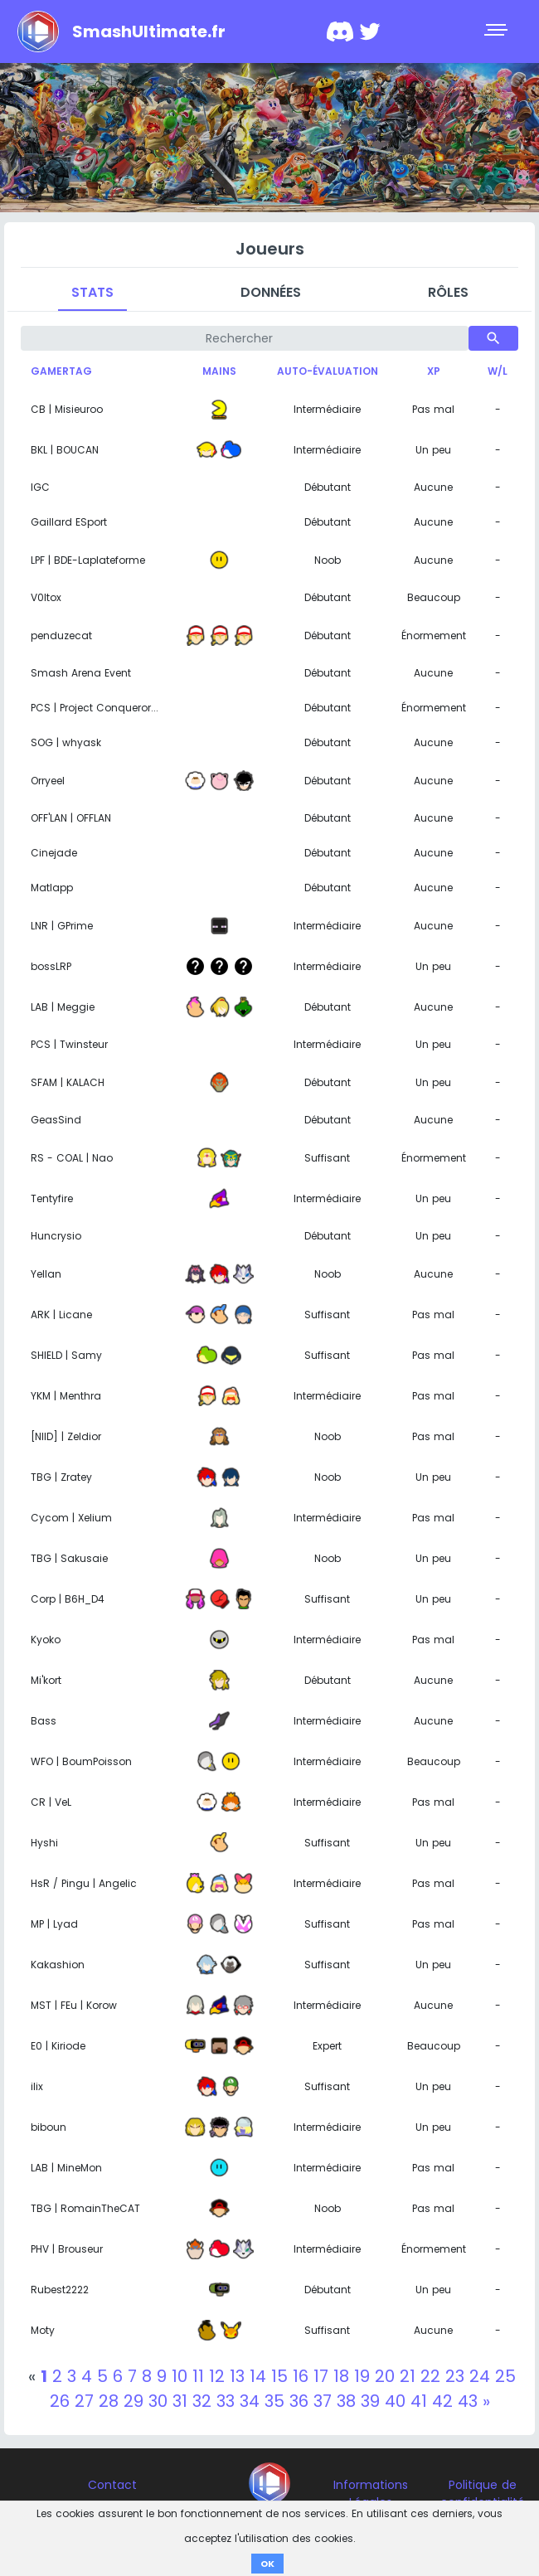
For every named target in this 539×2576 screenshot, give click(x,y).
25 (505, 2376)
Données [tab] (270, 292)
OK (267, 2563)
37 (322, 2401)
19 (362, 2376)
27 (84, 2401)
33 (225, 2401)
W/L (497, 371)
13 (237, 2376)
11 (198, 2376)
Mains (219, 371)
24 (479, 2376)
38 (346, 2401)
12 (217, 2376)
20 (385, 2376)
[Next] (486, 2401)
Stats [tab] (92, 292)
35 (274, 2401)
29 (133, 2401)
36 (298, 2401)
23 (454, 2376)
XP (433, 371)
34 (250, 2401)
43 (468, 2401)
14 (258, 2376)
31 (179, 2401)
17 (320, 2376)
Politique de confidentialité (482, 2494)
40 (395, 2401)
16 (300, 2376)
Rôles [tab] (448, 292)
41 (418, 2401)
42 (442, 2401)
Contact (112, 2485)
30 (158, 2401)
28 (109, 2401)
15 (279, 2376)
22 (430, 2376)
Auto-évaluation (327, 371)
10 (179, 2376)
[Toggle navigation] (497, 31)
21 (407, 2376)
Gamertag (61, 371)
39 (370, 2401)
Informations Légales (370, 2494)
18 (341, 2376)
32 (201, 2401)
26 (60, 2401)
